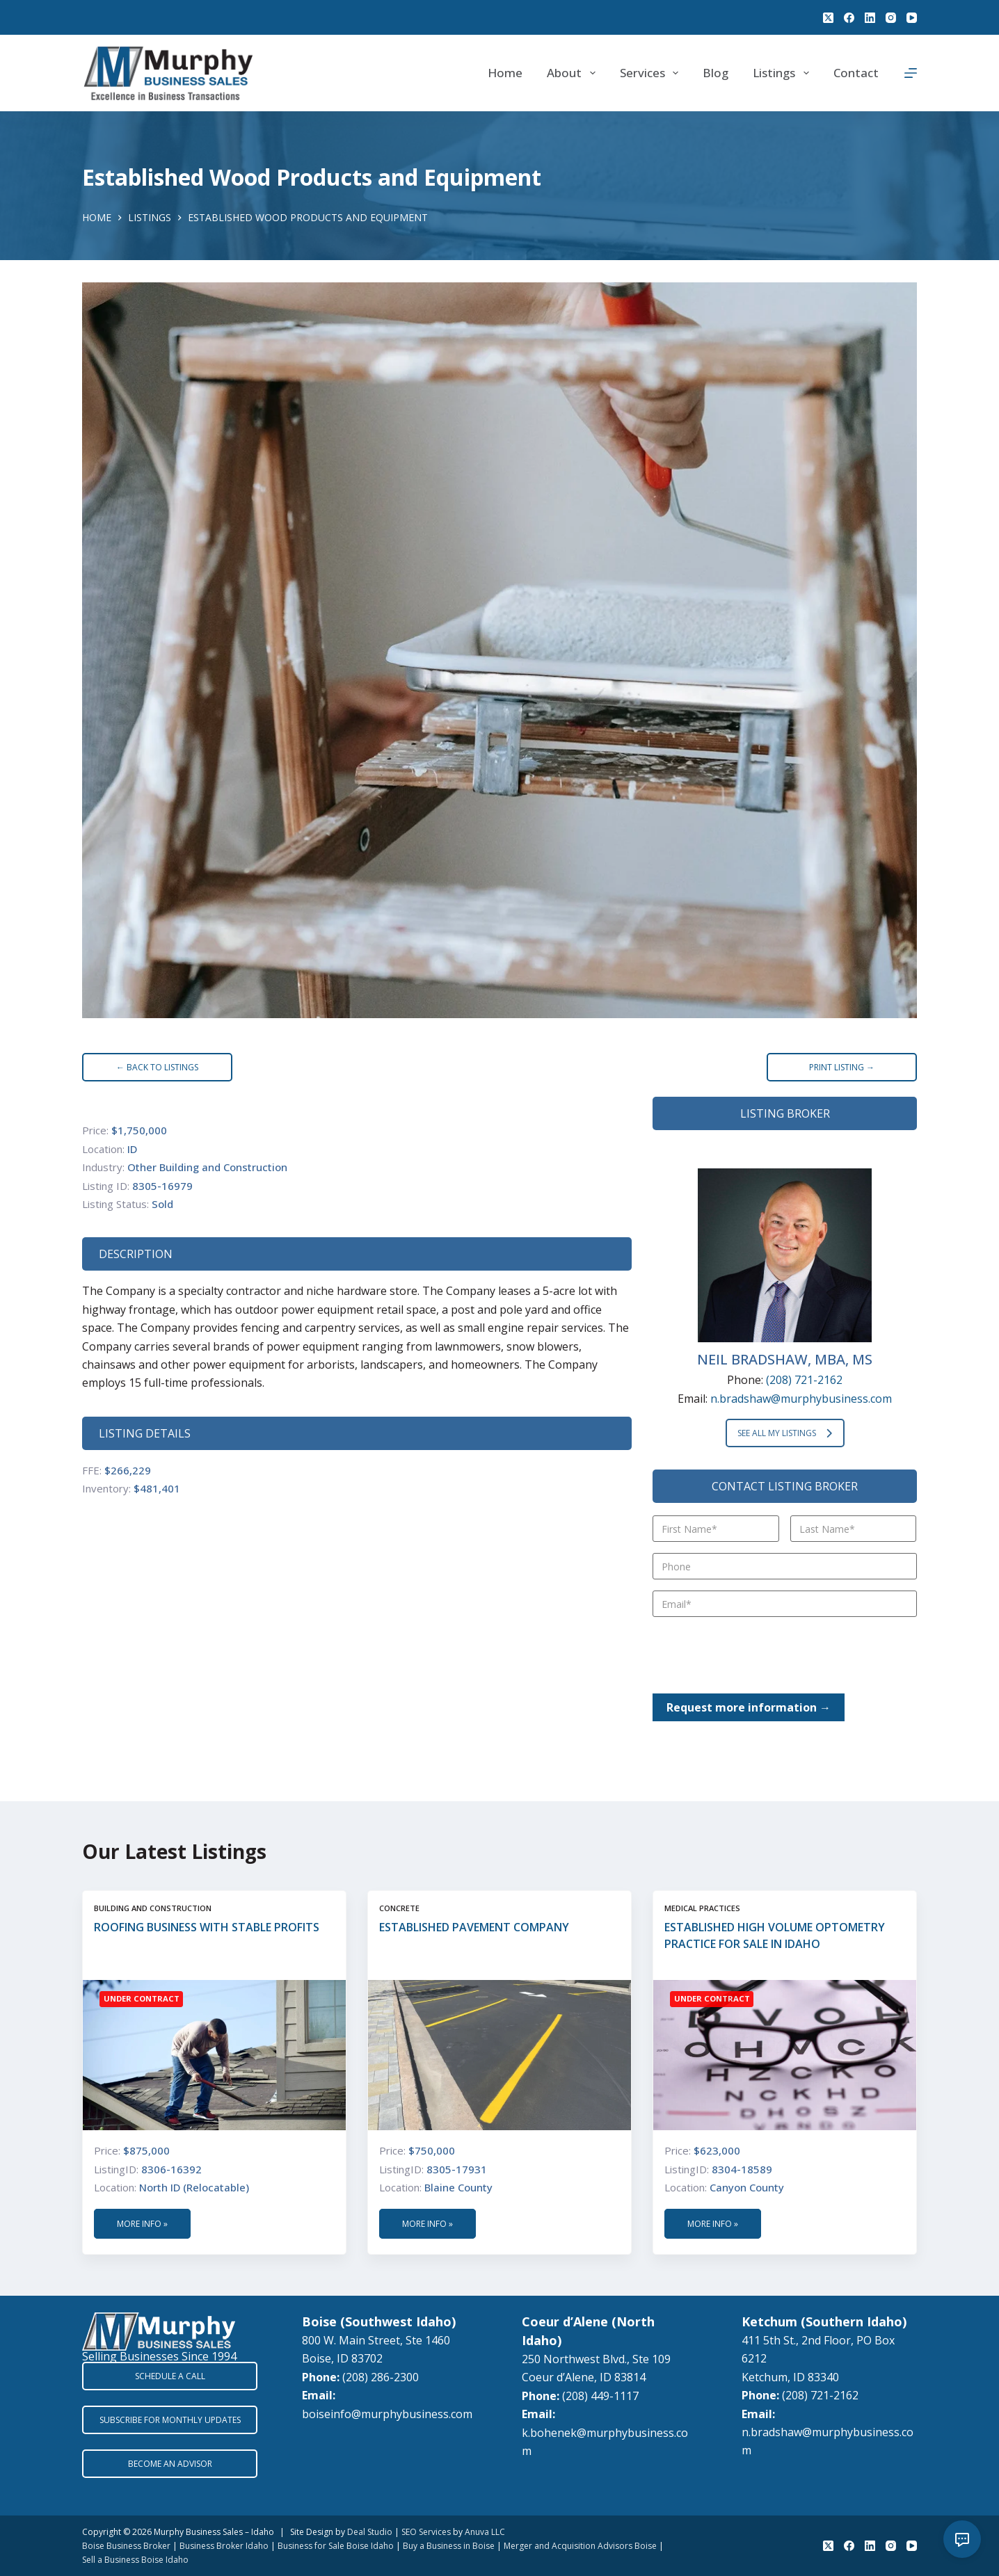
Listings (783, 73)
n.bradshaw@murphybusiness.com (801, 1398)
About (573, 73)
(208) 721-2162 (804, 1379)
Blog (715, 73)
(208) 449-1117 (600, 2396)
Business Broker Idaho (224, 2546)
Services (652, 73)
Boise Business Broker (126, 2546)
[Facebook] (849, 18)
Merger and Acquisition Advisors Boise (580, 2546)
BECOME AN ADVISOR (170, 2464)
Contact (856, 73)
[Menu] (910, 73)
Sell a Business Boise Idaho (135, 2560)
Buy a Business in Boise (449, 2546)
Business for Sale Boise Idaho (336, 2546)
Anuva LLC (485, 2532)
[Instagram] (891, 18)
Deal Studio (369, 2532)
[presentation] (758, 1655)
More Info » (142, 2224)
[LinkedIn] (870, 18)
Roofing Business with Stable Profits (206, 1927)
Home (505, 73)
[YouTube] (911, 18)
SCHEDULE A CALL (170, 2376)
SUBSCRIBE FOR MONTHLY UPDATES (170, 2420)
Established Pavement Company (474, 1927)
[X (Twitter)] (828, 18)
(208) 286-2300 (380, 2377)
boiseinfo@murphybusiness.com (387, 2414)
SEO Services (426, 2532)
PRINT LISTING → (841, 1067)
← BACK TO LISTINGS (157, 1067)
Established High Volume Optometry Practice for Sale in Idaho (774, 1935)
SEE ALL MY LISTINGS (784, 1433)
